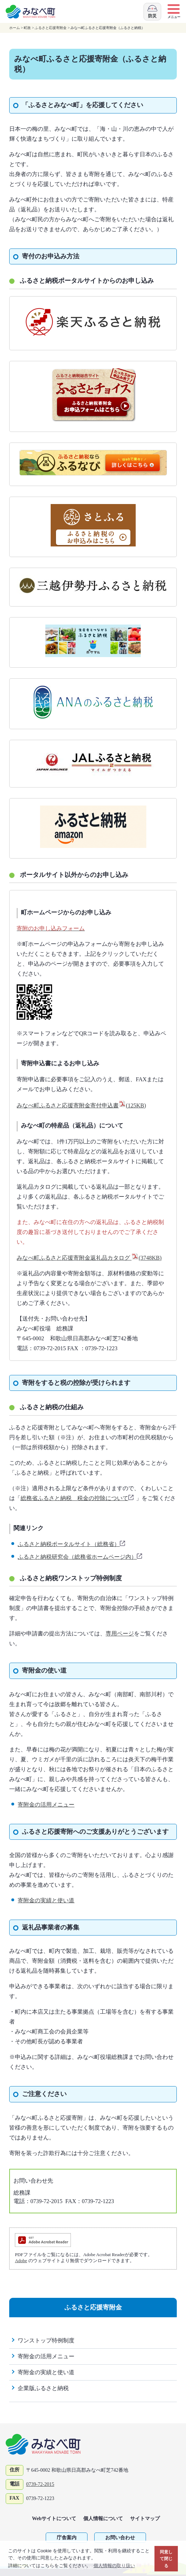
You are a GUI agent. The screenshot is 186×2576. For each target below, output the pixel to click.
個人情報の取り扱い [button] (114, 2565)
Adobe (21, 2260)
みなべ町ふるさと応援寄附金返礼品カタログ (89, 1258)
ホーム (14, 28)
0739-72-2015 (40, 2484)
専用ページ (120, 1634)
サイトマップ (145, 2518)
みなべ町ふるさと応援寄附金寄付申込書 (81, 1105)
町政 (27, 28)
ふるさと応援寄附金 (51, 28)
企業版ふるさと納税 (43, 2388)
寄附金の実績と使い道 (46, 1900)
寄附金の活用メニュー (46, 1805)
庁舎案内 (67, 2537)
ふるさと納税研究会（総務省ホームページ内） (80, 1557)
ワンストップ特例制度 (46, 2340)
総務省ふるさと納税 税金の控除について (78, 1498)
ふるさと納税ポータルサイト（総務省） (72, 1544)
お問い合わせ (120, 2537)
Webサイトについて (54, 2518)
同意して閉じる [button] (166, 2558)
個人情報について (103, 2518)
